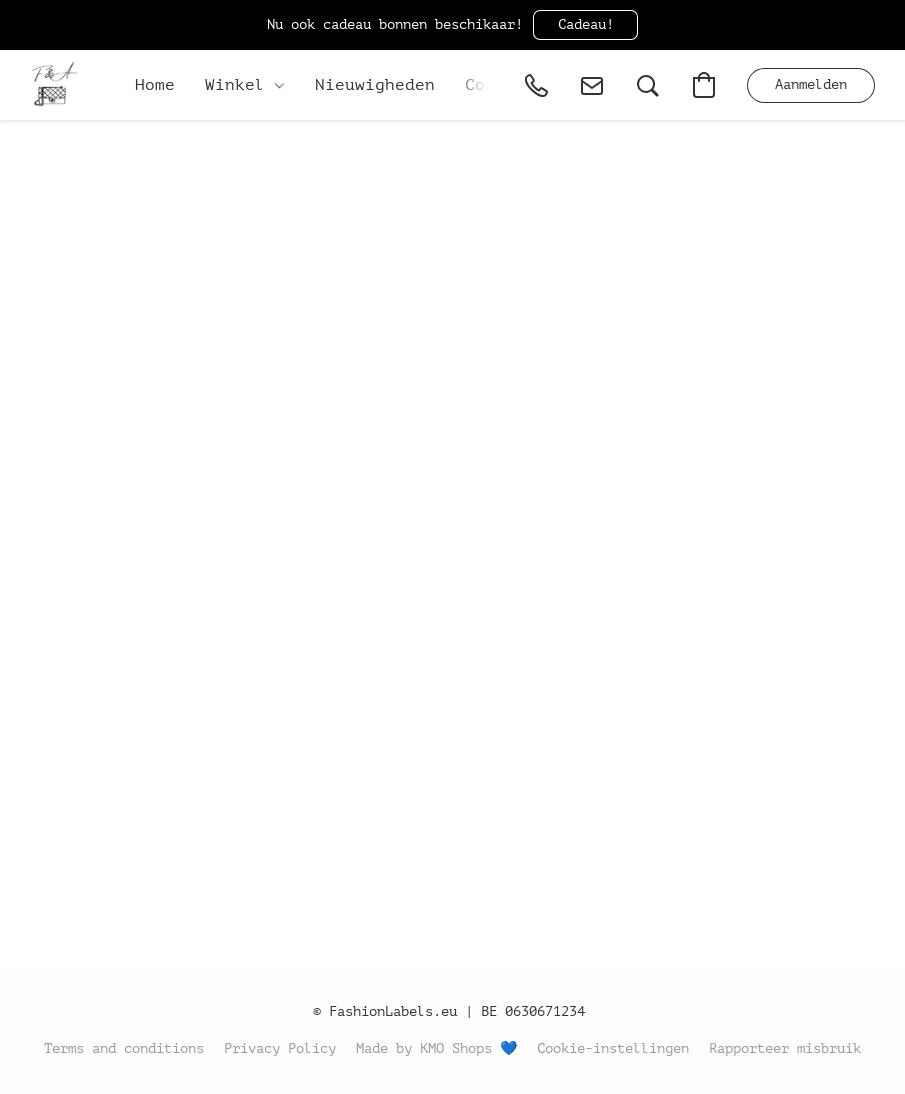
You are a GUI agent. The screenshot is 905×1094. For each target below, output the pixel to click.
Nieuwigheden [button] (375, 85)
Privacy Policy (280, 1048)
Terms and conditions (124, 1048)
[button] (585, 25)
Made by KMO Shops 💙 (436, 1048)
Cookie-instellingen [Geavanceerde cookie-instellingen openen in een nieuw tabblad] (613, 1048)
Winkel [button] (244, 85)
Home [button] (155, 85)
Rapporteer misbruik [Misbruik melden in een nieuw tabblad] (785, 1048)
